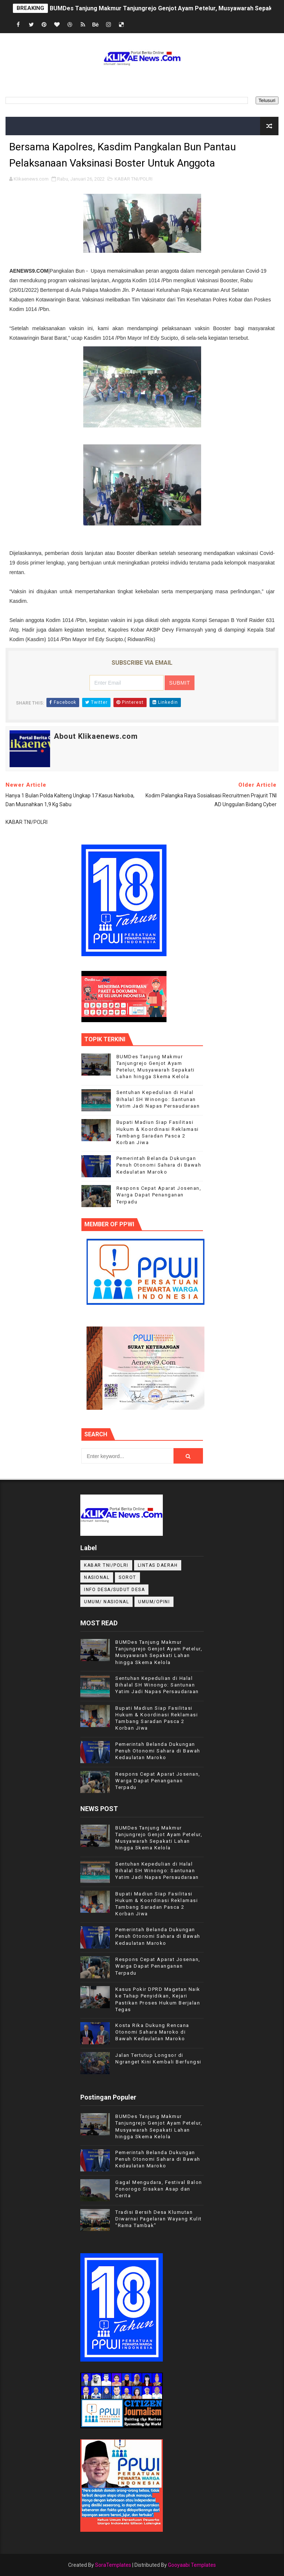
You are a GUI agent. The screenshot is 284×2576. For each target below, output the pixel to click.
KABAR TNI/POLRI (133, 179)
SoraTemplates (113, 2565)
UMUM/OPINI (154, 1601)
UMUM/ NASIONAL (106, 1601)
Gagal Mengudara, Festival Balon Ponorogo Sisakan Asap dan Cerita (158, 2189)
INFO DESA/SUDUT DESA (114, 1589)
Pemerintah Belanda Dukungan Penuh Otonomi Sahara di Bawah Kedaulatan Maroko (158, 1165)
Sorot (127, 1577)
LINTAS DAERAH (158, 1565)
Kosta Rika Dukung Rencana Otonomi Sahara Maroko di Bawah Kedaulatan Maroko (152, 2032)
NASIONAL (96, 1577)
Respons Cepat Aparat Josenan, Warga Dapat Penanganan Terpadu (158, 1194)
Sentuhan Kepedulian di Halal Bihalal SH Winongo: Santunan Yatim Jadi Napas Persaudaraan (158, 1099)
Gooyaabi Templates (192, 2565)
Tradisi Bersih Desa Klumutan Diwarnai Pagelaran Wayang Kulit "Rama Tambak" (158, 2218)
